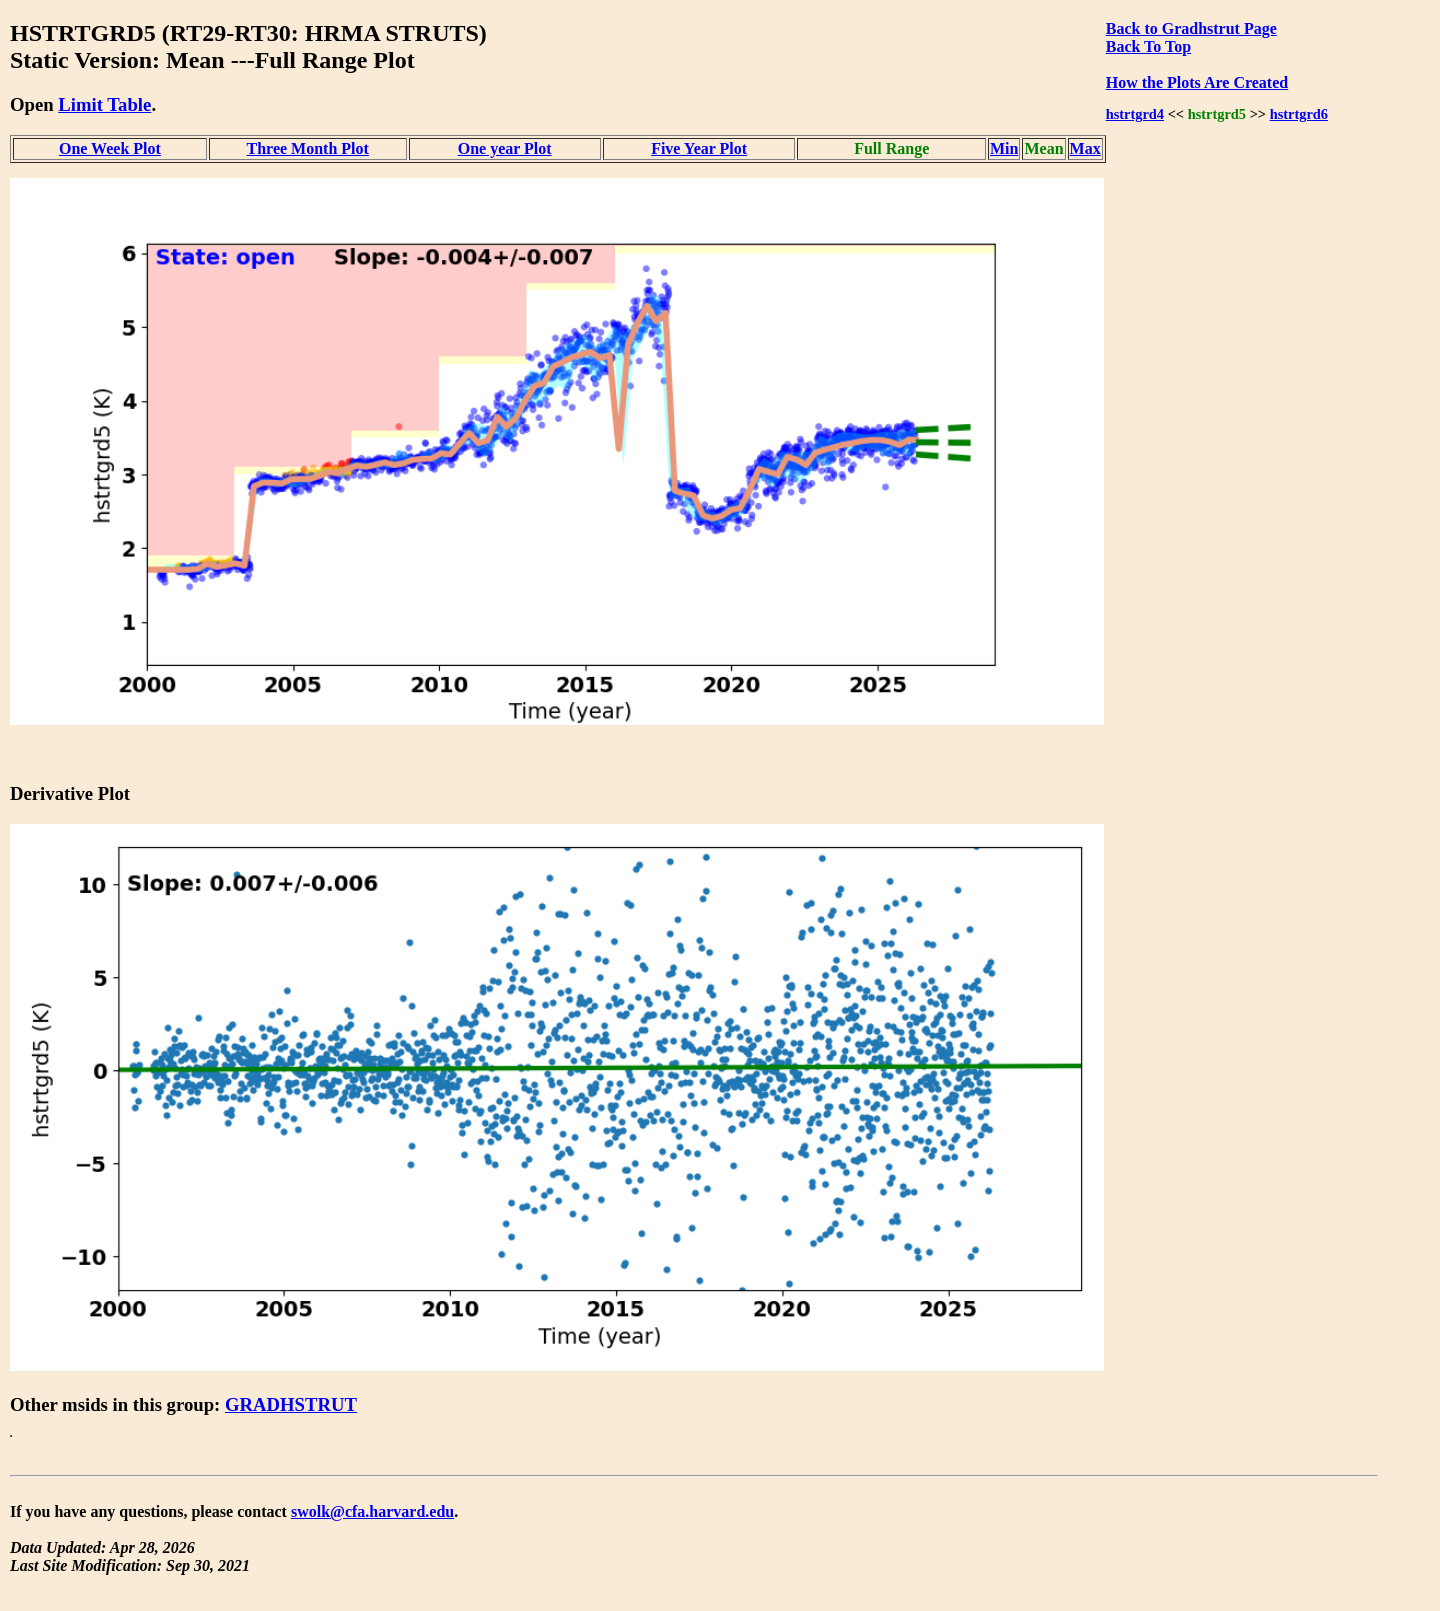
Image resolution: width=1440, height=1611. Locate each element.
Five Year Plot (699, 148)
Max (1085, 148)
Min (1004, 148)
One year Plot (505, 148)
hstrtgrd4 (1135, 114)
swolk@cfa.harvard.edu (372, 1511)
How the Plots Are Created (1197, 82)
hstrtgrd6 (1299, 114)
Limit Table (104, 104)
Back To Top (1148, 46)
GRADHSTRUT (291, 1404)
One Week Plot (110, 148)
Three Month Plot (308, 148)
